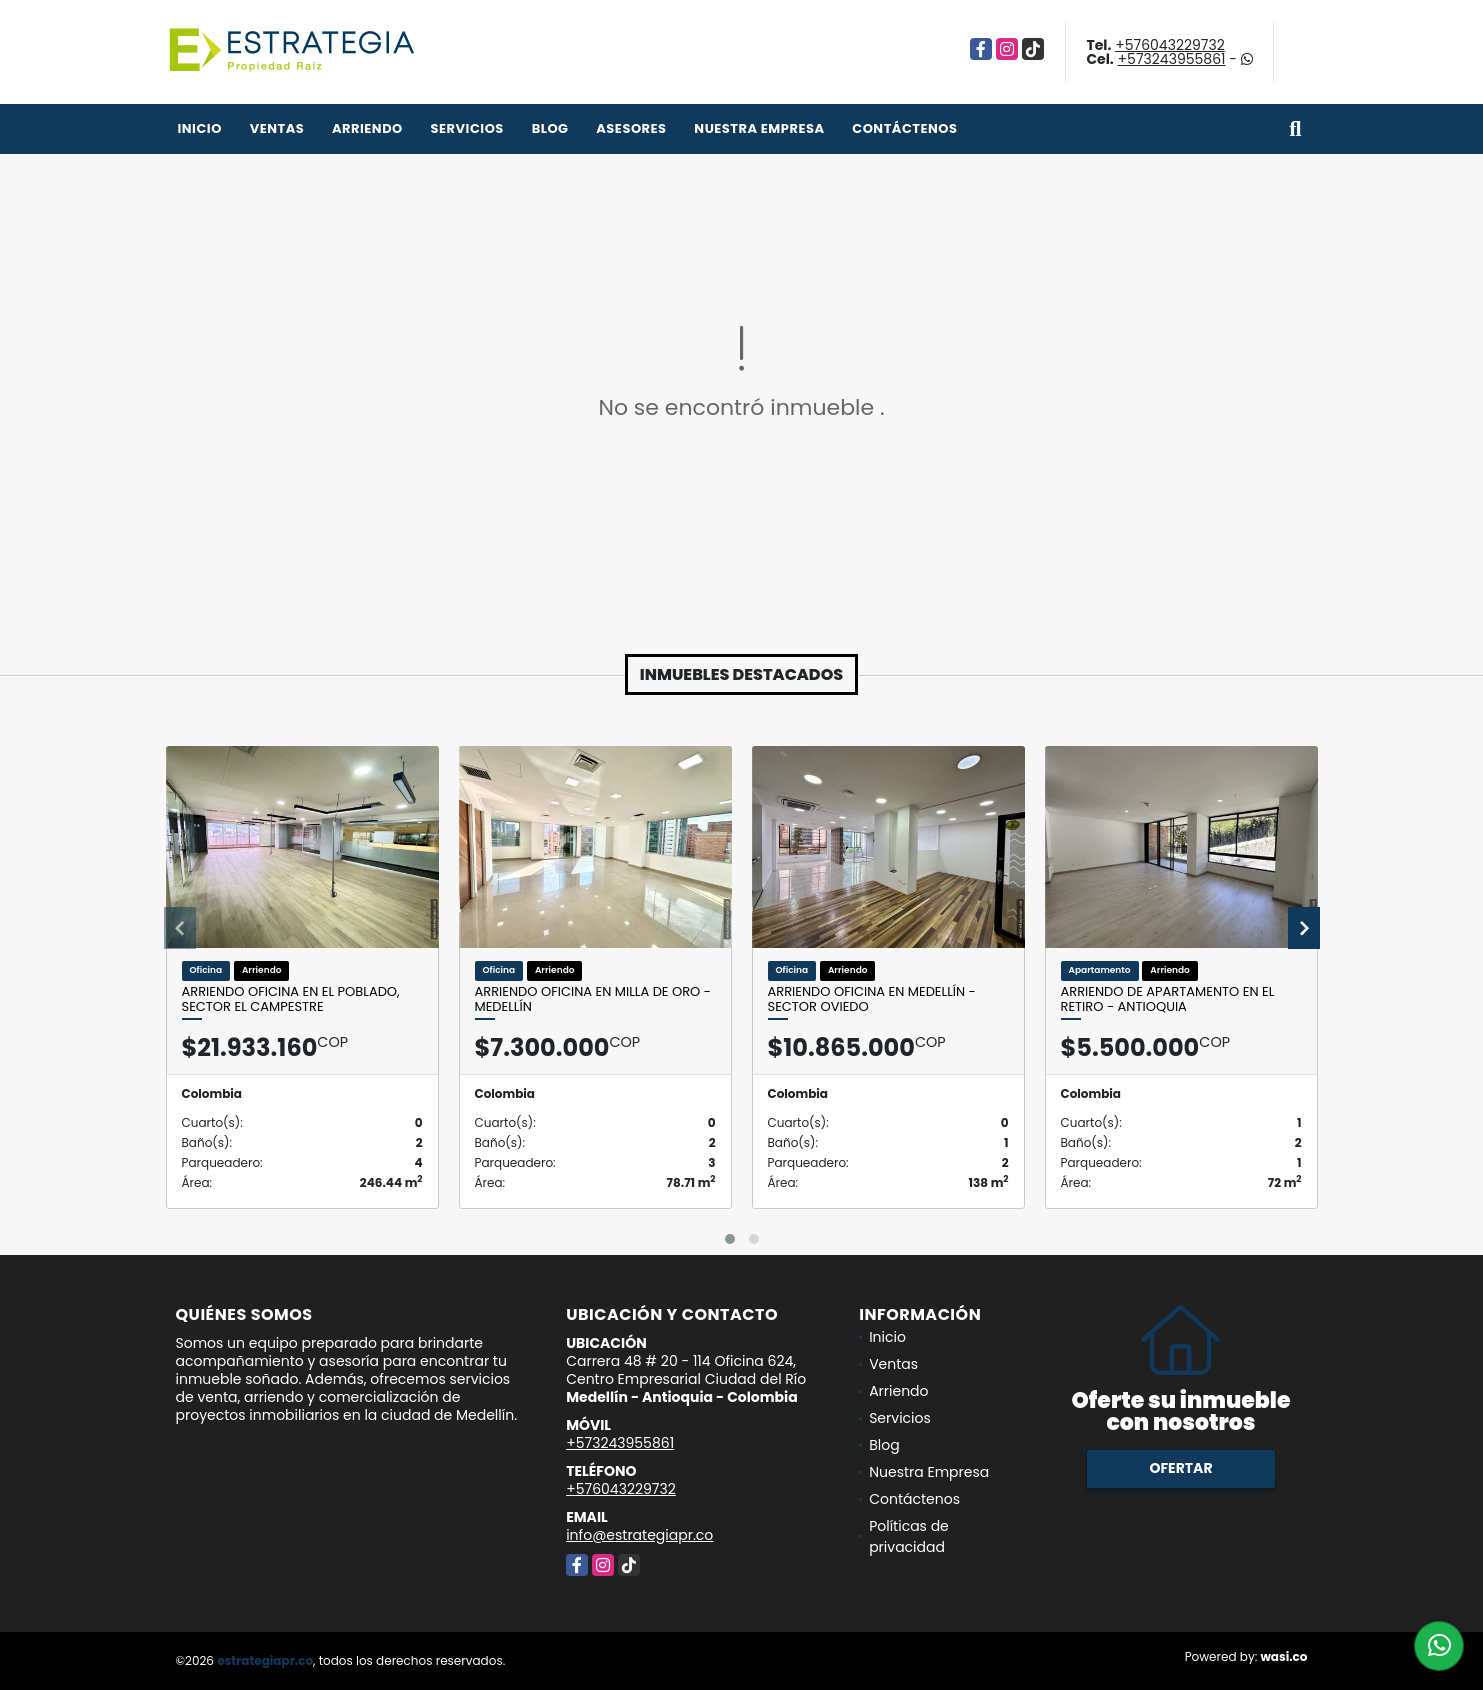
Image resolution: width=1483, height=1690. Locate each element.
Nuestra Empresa (759, 128)
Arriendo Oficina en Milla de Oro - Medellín (593, 999)
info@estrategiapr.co (639, 1535)
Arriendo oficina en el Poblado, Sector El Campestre (291, 999)
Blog (550, 128)
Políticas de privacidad (909, 1536)
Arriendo (367, 128)
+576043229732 (1170, 45)
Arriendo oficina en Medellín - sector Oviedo (872, 999)
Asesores (631, 128)
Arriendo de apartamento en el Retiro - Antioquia (1168, 999)
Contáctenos (904, 128)
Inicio (200, 128)
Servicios (467, 128)
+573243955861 (1172, 59)
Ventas (277, 128)
